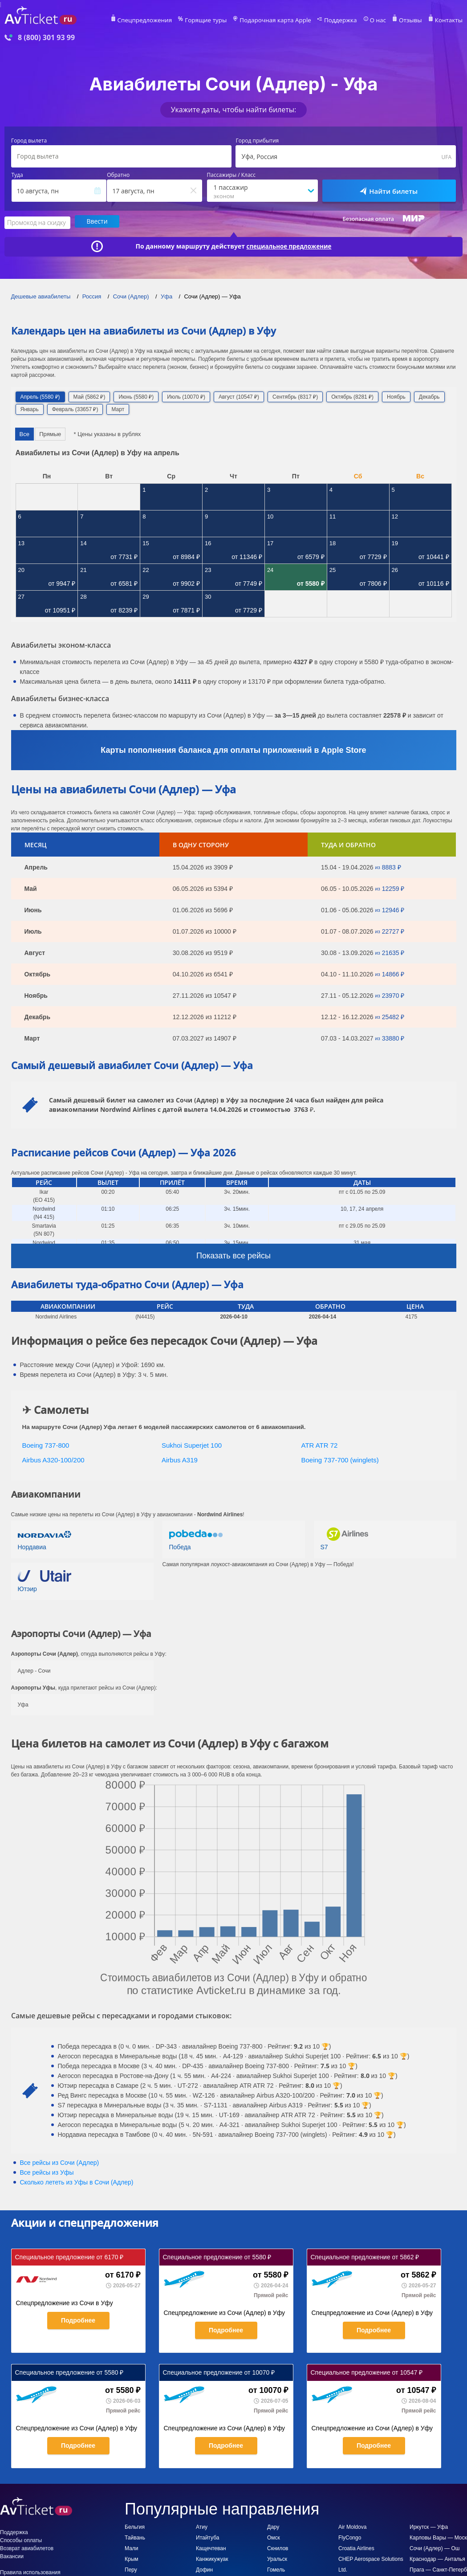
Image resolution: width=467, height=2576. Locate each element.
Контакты (450, 20)
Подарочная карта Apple (290, 20)
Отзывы (414, 20)
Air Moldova (352, 2526)
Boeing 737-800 (45, 1444)
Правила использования (30, 2571)
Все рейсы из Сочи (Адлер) (59, 2161)
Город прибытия (257, 140)
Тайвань (135, 2537)
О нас (384, 20)
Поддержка (349, 20)
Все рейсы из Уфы (47, 2171)
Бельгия (135, 2526)
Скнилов (277, 2547)
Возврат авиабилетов (26, 2547)
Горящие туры (226, 20)
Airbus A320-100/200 (53, 1458)
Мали (131, 2547)
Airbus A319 (180, 1458)
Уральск (277, 2558)
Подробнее (78, 2319)
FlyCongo (349, 2537)
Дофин (204, 2569)
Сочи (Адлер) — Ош (434, 2547)
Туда (17, 175)
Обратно (118, 175)
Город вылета (29, 140)
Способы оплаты (21, 2539)
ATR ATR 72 (319, 1444)
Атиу (201, 2526)
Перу (131, 2569)
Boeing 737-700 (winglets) (340, 1458)
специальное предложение (289, 245)
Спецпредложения (170, 20)
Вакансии (12, 2555)
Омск (273, 2537)
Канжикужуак (212, 2558)
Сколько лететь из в (77, 2181)
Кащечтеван (211, 2547)
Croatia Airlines (356, 2547)
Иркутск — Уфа (429, 2526)
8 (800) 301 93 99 (46, 37)
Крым (131, 2558)
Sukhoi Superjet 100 (192, 1444)
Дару (273, 2526)
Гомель (276, 2569)
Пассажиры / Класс (231, 175)
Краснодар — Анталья (437, 2558)
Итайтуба (207, 2537)
